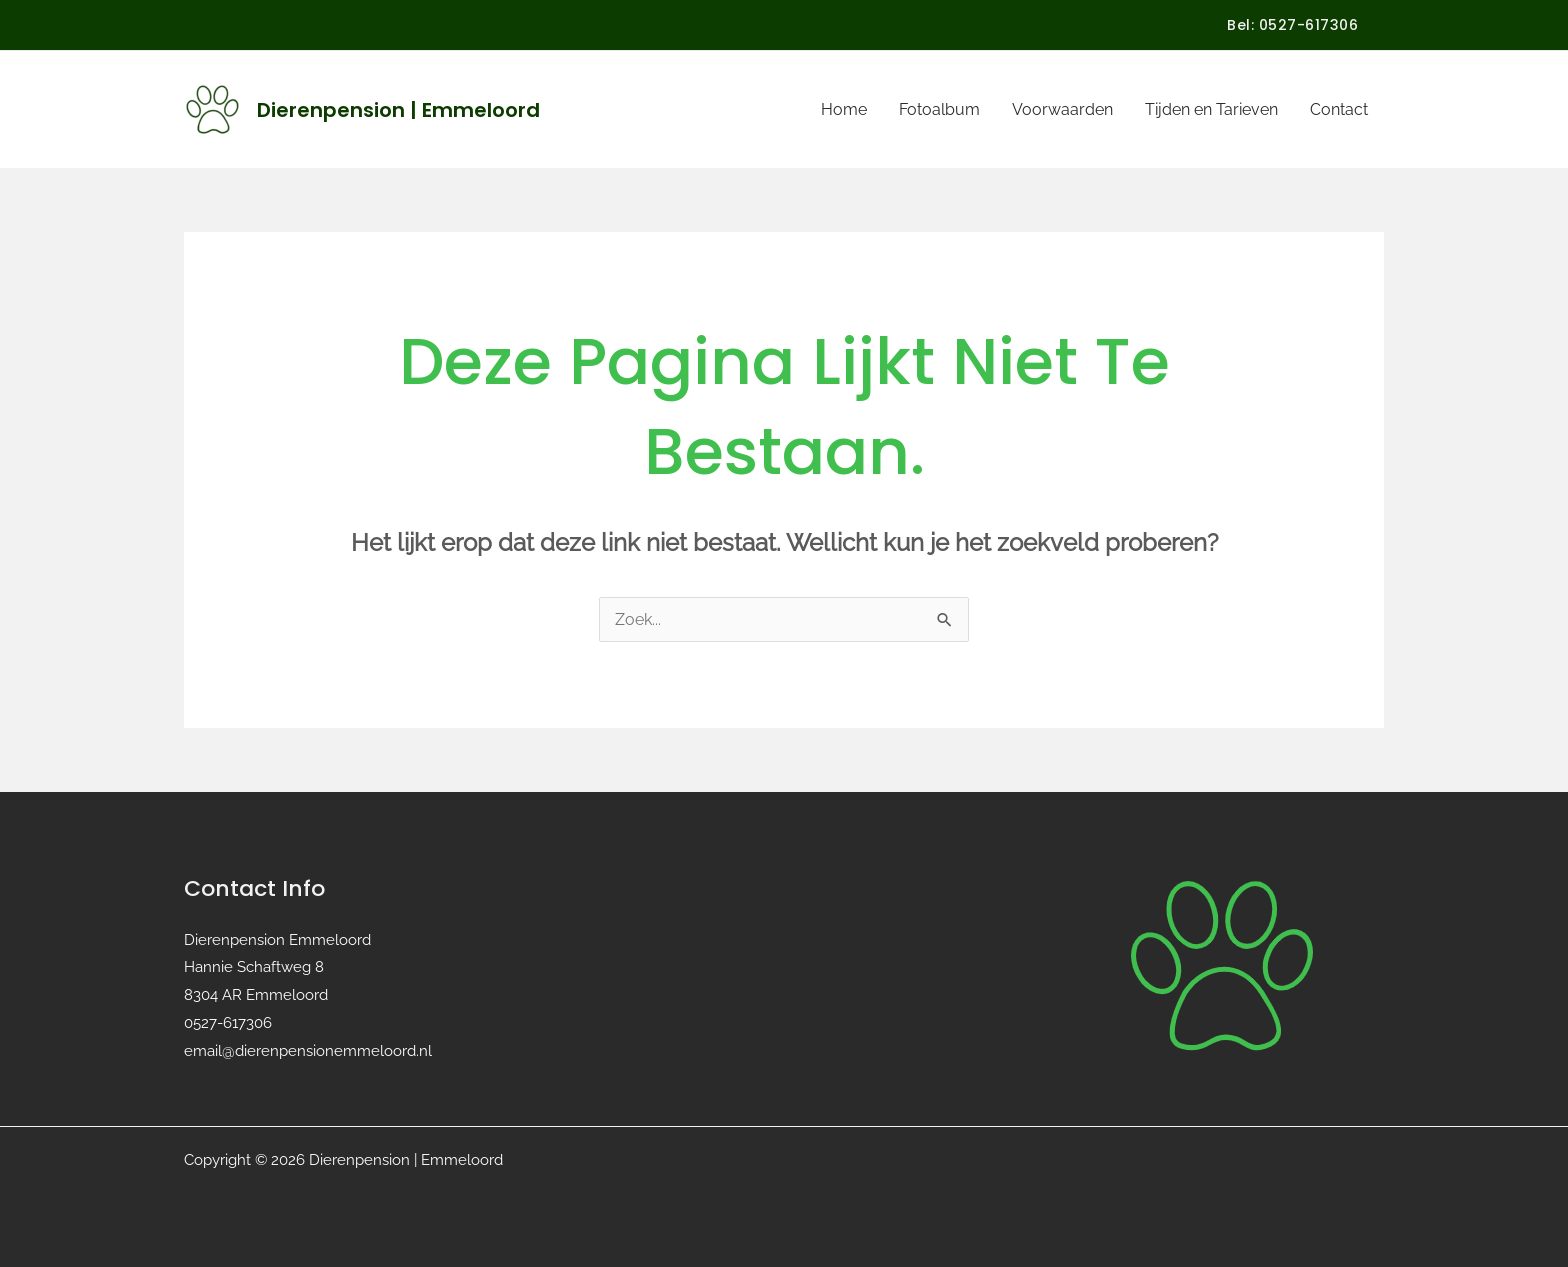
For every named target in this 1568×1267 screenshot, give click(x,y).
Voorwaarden (1062, 109)
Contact (1339, 109)
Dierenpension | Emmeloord (398, 110)
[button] (1292, 25)
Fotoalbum (939, 109)
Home (844, 109)
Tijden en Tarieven (1211, 109)
